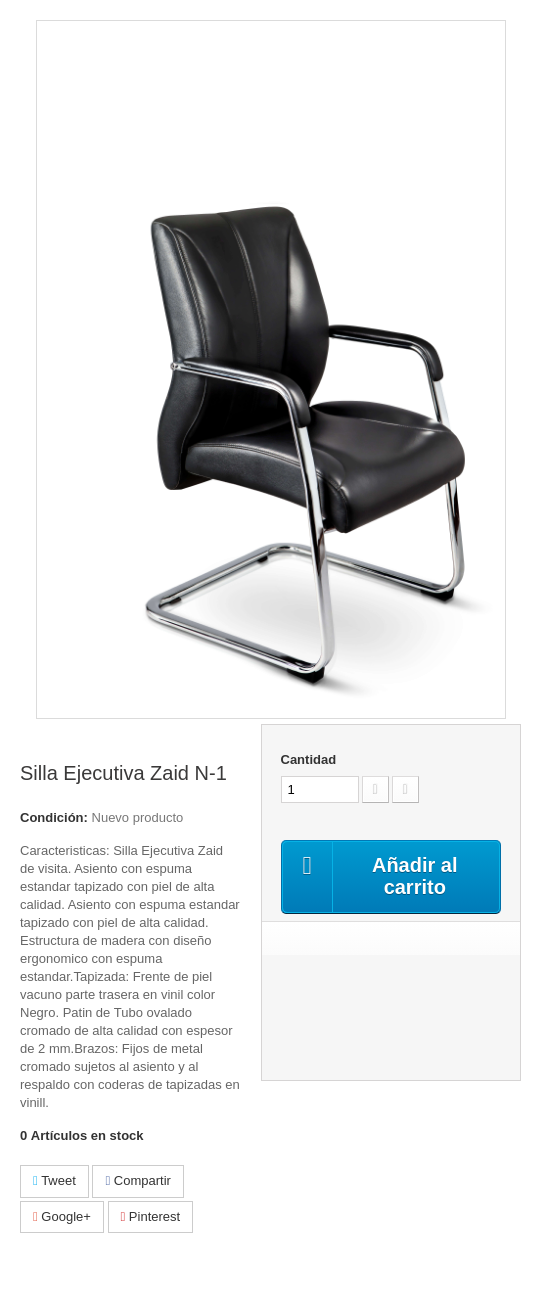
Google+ (62, 1216)
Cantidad (309, 759)
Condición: (54, 817)
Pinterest (151, 1216)
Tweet (54, 1180)
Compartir (137, 1180)
